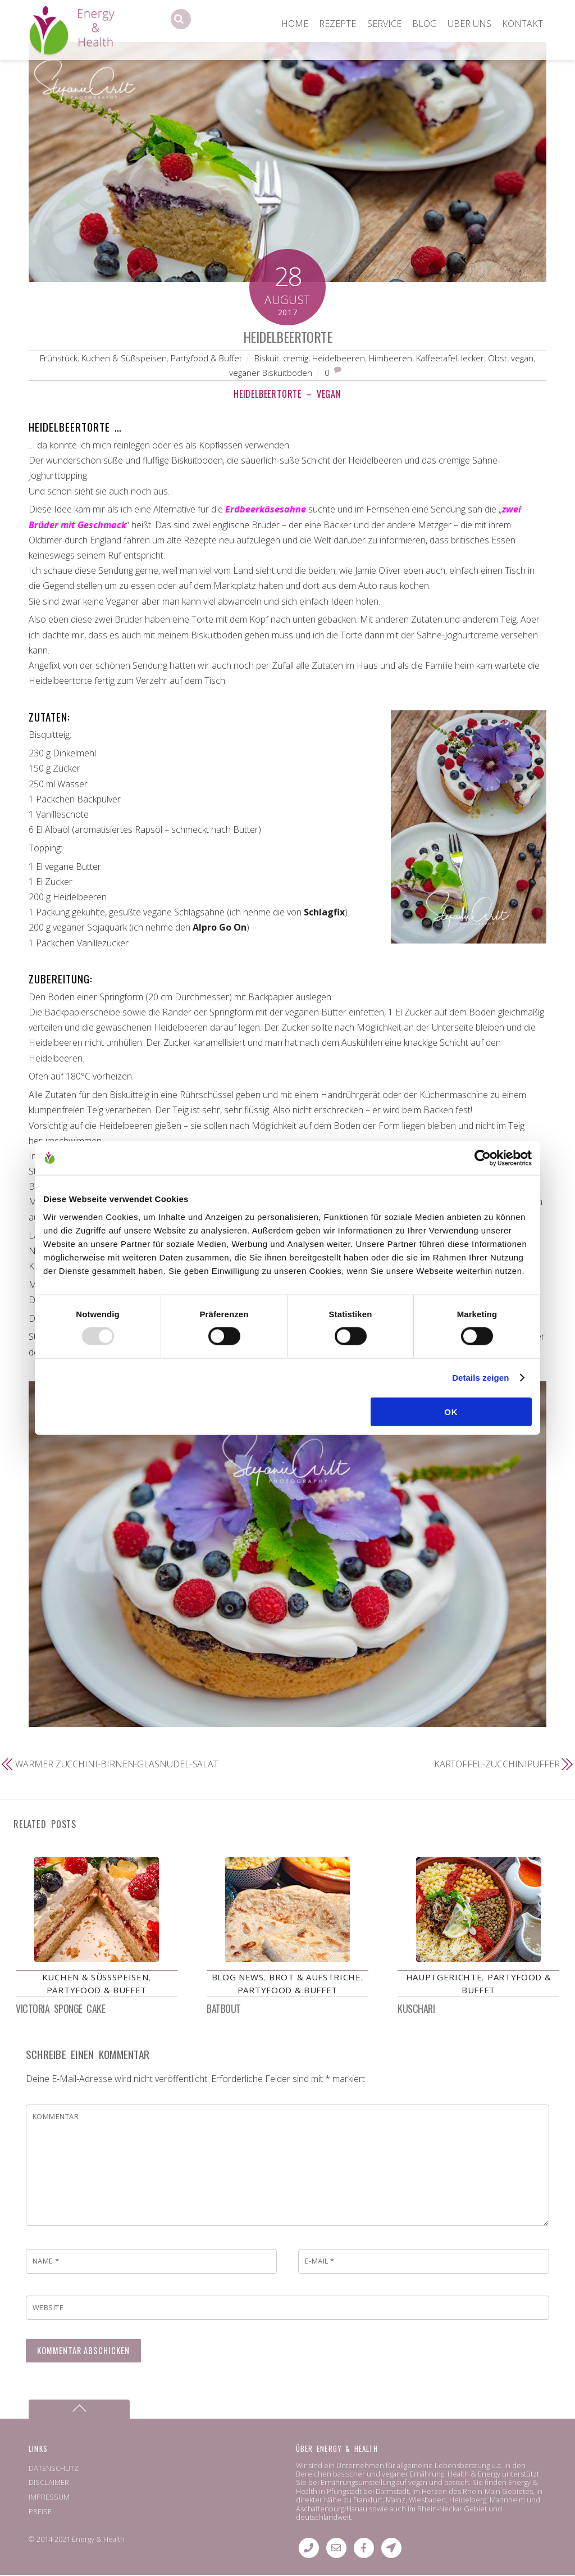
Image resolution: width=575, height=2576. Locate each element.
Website (48, 2308)
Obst (497, 358)
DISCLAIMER (49, 2483)
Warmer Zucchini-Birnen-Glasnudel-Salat (116, 1764)
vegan (522, 358)
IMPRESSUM (49, 2498)
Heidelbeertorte (287, 336)
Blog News (238, 1978)
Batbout (224, 2009)
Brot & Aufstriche (315, 1978)
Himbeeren (390, 358)
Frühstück (58, 358)
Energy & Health (98, 2540)
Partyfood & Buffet (206, 358)
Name (46, 2262)
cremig (295, 358)
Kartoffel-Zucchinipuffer (497, 1764)
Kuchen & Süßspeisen (124, 358)
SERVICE (384, 23)
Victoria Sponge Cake (60, 2009)
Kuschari (416, 2009)
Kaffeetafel (436, 358)
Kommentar (56, 2117)
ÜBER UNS (469, 23)
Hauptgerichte (444, 1978)
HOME (294, 23)
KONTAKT (522, 23)
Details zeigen (480, 1377)
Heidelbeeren (338, 358)
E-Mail (320, 2262)
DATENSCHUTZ (54, 2469)
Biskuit (266, 358)
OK (451, 1411)
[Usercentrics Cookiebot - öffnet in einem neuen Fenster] (482, 1158)
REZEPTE (337, 23)
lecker (472, 358)
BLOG (424, 23)
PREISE (40, 2512)
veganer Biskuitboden (270, 372)
